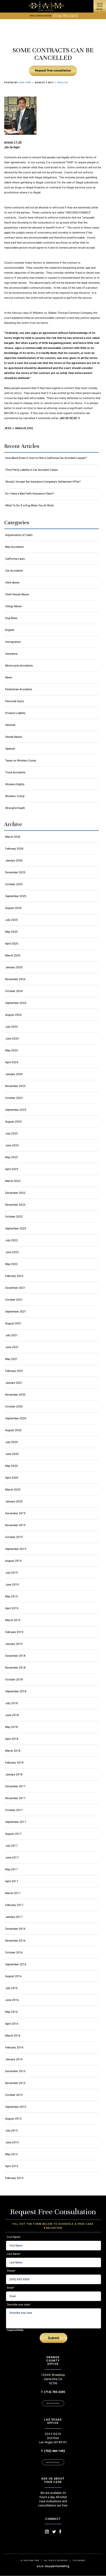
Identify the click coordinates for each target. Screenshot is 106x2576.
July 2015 (11, 2130)
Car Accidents (14, 570)
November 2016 (15, 1940)
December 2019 (15, 1513)
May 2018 (11, 1727)
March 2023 (12, 1181)
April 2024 (11, 1062)
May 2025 (11, 931)
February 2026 (14, 848)
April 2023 (11, 1169)
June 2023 (12, 1145)
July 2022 (11, 1240)
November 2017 (15, 1798)
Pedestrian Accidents (18, 689)
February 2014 (14, 2178)
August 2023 (13, 1121)
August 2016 (13, 1976)
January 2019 (14, 1644)
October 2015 (14, 2095)
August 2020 (13, 1430)
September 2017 (15, 1822)
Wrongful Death (15, 808)
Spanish (10, 748)
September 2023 (15, 1109)
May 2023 (11, 1157)
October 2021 (14, 1299)
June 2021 (12, 1347)
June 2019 (12, 1584)
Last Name (14, 2254)
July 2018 (11, 1703)
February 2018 (14, 1762)
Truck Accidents (15, 772)
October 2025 (14, 884)
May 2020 (11, 1465)
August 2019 (13, 1560)
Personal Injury (14, 701)
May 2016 (11, 2011)
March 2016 (12, 2035)
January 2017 (14, 1917)
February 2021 (14, 1371)
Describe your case (19, 2304)
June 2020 (12, 1454)
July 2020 (11, 1442)
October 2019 (14, 1537)
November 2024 (15, 979)
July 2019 (11, 1572)
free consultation (41, 16)
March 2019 (12, 1620)
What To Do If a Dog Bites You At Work (29, 505)
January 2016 (14, 2059)
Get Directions (53, 2403)
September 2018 (15, 1691)
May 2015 (11, 2154)
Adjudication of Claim (19, 535)
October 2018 (14, 1679)
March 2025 (12, 955)
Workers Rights (14, 784)
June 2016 (12, 2000)
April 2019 (11, 1608)
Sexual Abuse (13, 736)
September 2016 (15, 1964)
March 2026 (12, 836)
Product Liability (15, 713)
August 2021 (13, 1323)
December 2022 (15, 1192)
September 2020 (15, 1418)
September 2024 (15, 1003)
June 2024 (12, 1038)
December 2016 (15, 1928)
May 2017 (11, 1869)
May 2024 (11, 1050)
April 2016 (11, 2023)
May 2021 (11, 1359)
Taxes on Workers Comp (20, 760)
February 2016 (14, 2047)
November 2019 (15, 1525)
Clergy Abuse (13, 606)
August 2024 (13, 1014)
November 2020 (15, 1394)
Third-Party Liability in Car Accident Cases (31, 469)
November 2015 (15, 2083)
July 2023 (11, 1133)
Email (10, 2287)
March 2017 (12, 1893)
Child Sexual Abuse (17, 594)
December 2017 (15, 1786)
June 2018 (12, 1715)
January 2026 (14, 860)
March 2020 (12, 1489)
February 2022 (14, 1276)
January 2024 (14, 1074)
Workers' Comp (14, 796)
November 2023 (15, 1086)
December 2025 (15, 872)
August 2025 (13, 908)
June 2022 (12, 1252)
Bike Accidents (14, 547)
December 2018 (15, 1655)
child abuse (12, 582)
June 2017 (12, 1857)
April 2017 (11, 1881)
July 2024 (11, 1026)
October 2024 (14, 991)
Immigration (13, 641)
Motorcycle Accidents (19, 665)
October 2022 (14, 1216)
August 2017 (13, 1833)
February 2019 (14, 1632)
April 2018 (11, 1738)
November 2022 (15, 1204)
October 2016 (14, 1952)
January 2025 (14, 967)
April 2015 (11, 2166)
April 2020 (11, 1477)
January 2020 (14, 1501)
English (62, 82)
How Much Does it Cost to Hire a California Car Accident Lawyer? (46, 458)
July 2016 (11, 1988)
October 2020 (14, 1406)
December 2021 (15, 1287)
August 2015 (13, 2118)
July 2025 (11, 919)
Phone (11, 2270)
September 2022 (15, 1228)
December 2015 (15, 2071)
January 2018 (14, 1774)
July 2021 (11, 1335)
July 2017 (11, 1845)
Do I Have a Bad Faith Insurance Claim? (29, 493)
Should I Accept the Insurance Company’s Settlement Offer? (43, 481)
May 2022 (11, 1264)
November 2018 (15, 1667)
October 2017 (14, 1810)
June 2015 (12, 2142)
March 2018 (12, 1750)
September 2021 (15, 1311)
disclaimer (79, 2560)
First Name (14, 2237)
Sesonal (10, 725)
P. (42, 2392)
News (8, 677)
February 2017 (14, 1905)
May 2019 (11, 1596)
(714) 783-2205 (65, 15)
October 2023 (14, 1098)
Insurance (11, 653)
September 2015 (15, 2106)
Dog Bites (11, 618)
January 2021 (14, 1382)
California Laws (15, 558)
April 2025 (11, 943)
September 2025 (15, 896)
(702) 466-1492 (54, 2451)
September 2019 (15, 1549)
